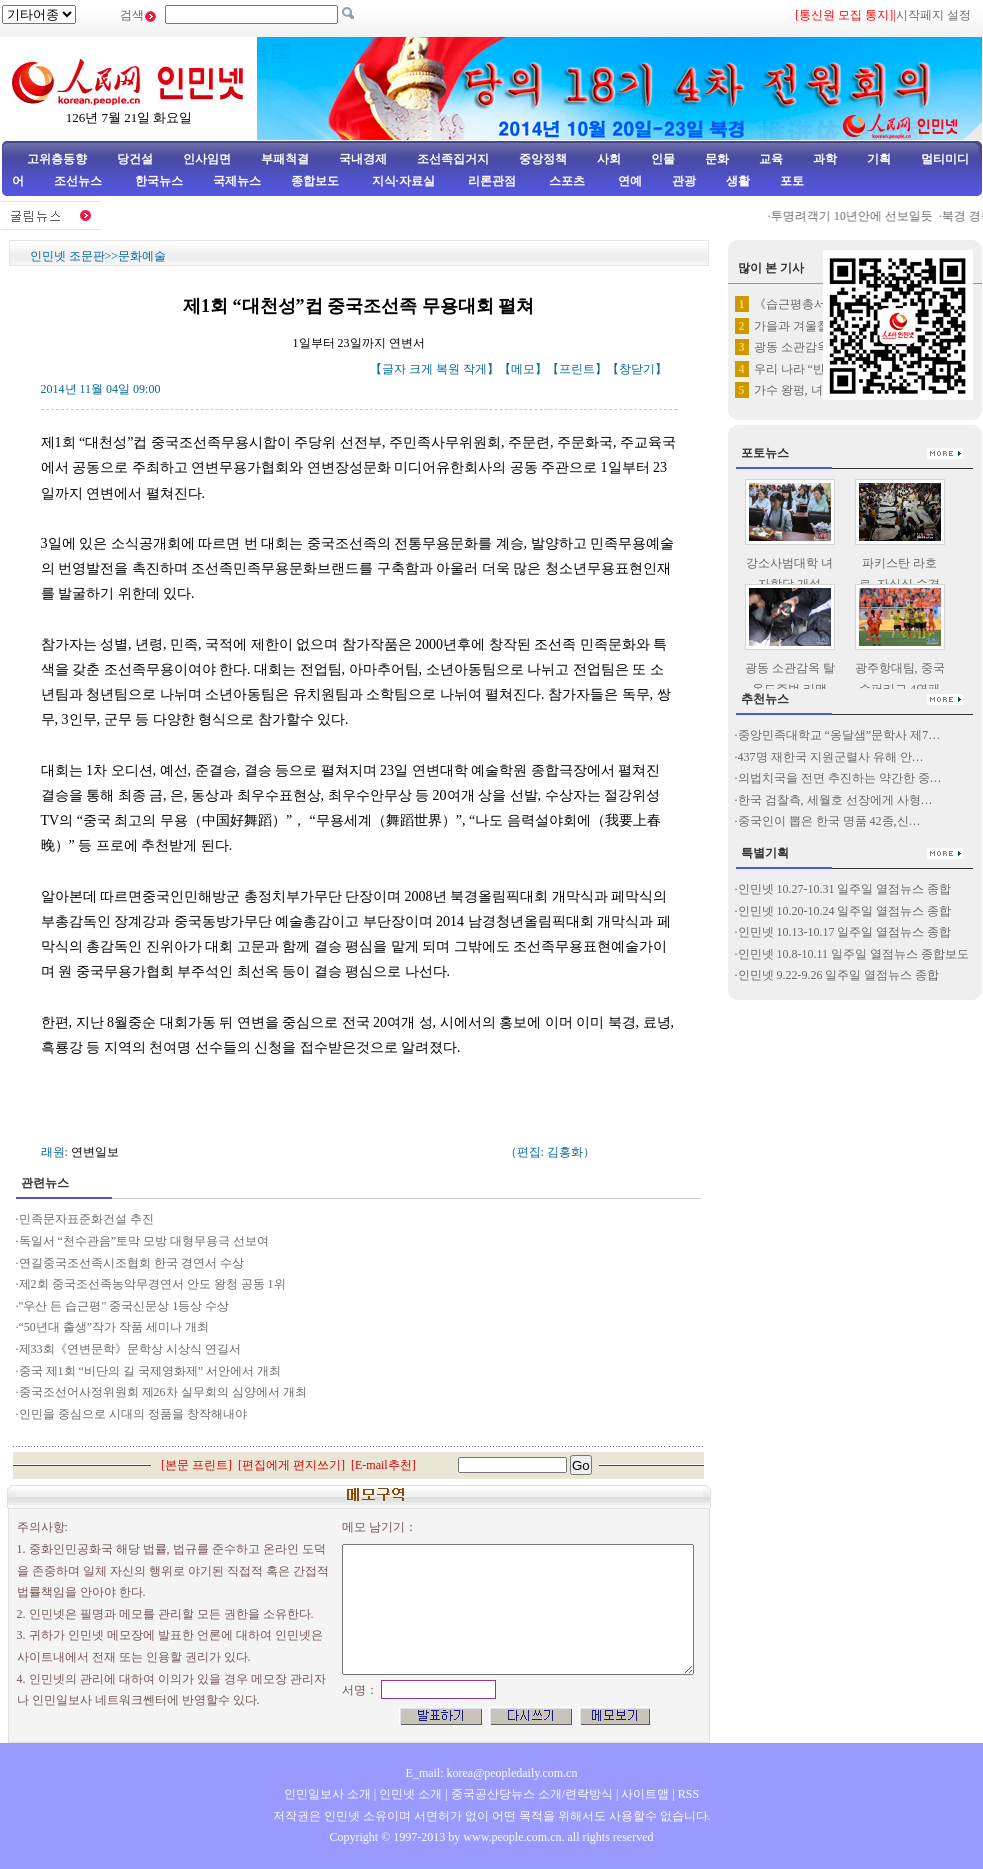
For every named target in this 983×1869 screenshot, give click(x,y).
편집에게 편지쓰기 (291, 1465)
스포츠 (565, 181)
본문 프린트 (196, 1465)
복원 (448, 369)
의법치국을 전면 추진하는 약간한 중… (840, 778)
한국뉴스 (159, 181)
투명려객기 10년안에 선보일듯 (859, 216)
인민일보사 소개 (327, 1794)
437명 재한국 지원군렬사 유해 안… (831, 757)
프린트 (577, 369)
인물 (663, 159)
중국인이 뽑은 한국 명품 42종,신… (829, 821)
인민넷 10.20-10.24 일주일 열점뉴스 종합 (845, 911)
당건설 (135, 159)
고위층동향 (57, 159)
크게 (421, 369)
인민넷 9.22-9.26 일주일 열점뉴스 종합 (839, 975)
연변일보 (95, 1152)
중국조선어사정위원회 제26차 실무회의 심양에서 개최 (163, 1392)
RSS (688, 1794)
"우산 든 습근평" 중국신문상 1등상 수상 (124, 1306)
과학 (825, 159)
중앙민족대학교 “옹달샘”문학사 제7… (839, 735)
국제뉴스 (237, 181)
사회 (609, 159)
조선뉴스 (79, 181)
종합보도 (315, 181)
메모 (523, 369)
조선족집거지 (453, 159)
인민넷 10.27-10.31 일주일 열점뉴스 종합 (845, 889)
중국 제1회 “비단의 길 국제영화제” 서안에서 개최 (150, 1371)
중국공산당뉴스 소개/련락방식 (532, 1794)
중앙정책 (543, 159)
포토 (792, 181)
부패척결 (285, 159)
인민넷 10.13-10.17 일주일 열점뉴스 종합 (845, 932)
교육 (771, 159)
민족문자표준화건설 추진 (88, 1219)
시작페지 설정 (933, 15)
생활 (738, 181)
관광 (684, 181)
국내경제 (363, 159)
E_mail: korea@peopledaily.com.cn (492, 1773)
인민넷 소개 (409, 1794)
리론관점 (492, 181)
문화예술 (142, 256)
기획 (879, 159)
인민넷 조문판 (67, 256)
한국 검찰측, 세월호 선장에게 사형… (835, 800)
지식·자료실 (405, 181)
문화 (717, 159)
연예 (628, 181)
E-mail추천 (383, 1465)
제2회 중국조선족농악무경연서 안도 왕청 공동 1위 (152, 1284)
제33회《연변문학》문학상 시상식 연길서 (130, 1349)
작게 (475, 369)
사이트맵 (645, 1794)
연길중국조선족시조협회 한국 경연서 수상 (133, 1263)
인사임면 (207, 159)
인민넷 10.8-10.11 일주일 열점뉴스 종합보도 (854, 954)
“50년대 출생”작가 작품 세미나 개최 (114, 1327)
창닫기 (637, 369)
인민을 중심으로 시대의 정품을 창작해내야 (133, 1414)
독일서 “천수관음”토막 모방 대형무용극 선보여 (144, 1241)
